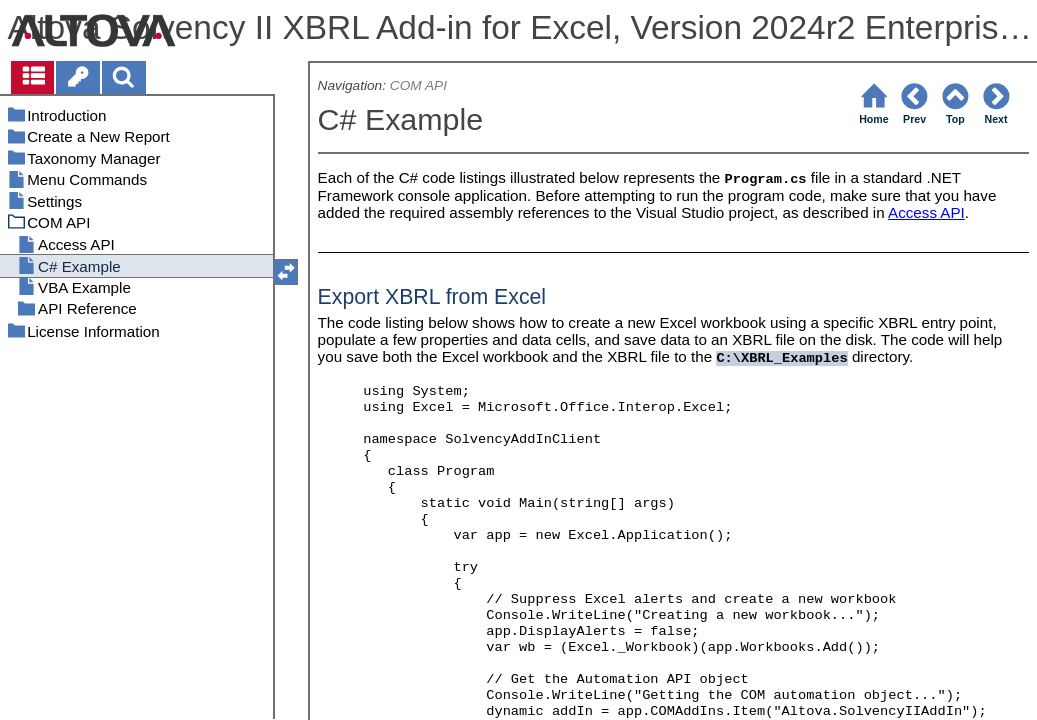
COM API (418, 85)
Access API (926, 212)
